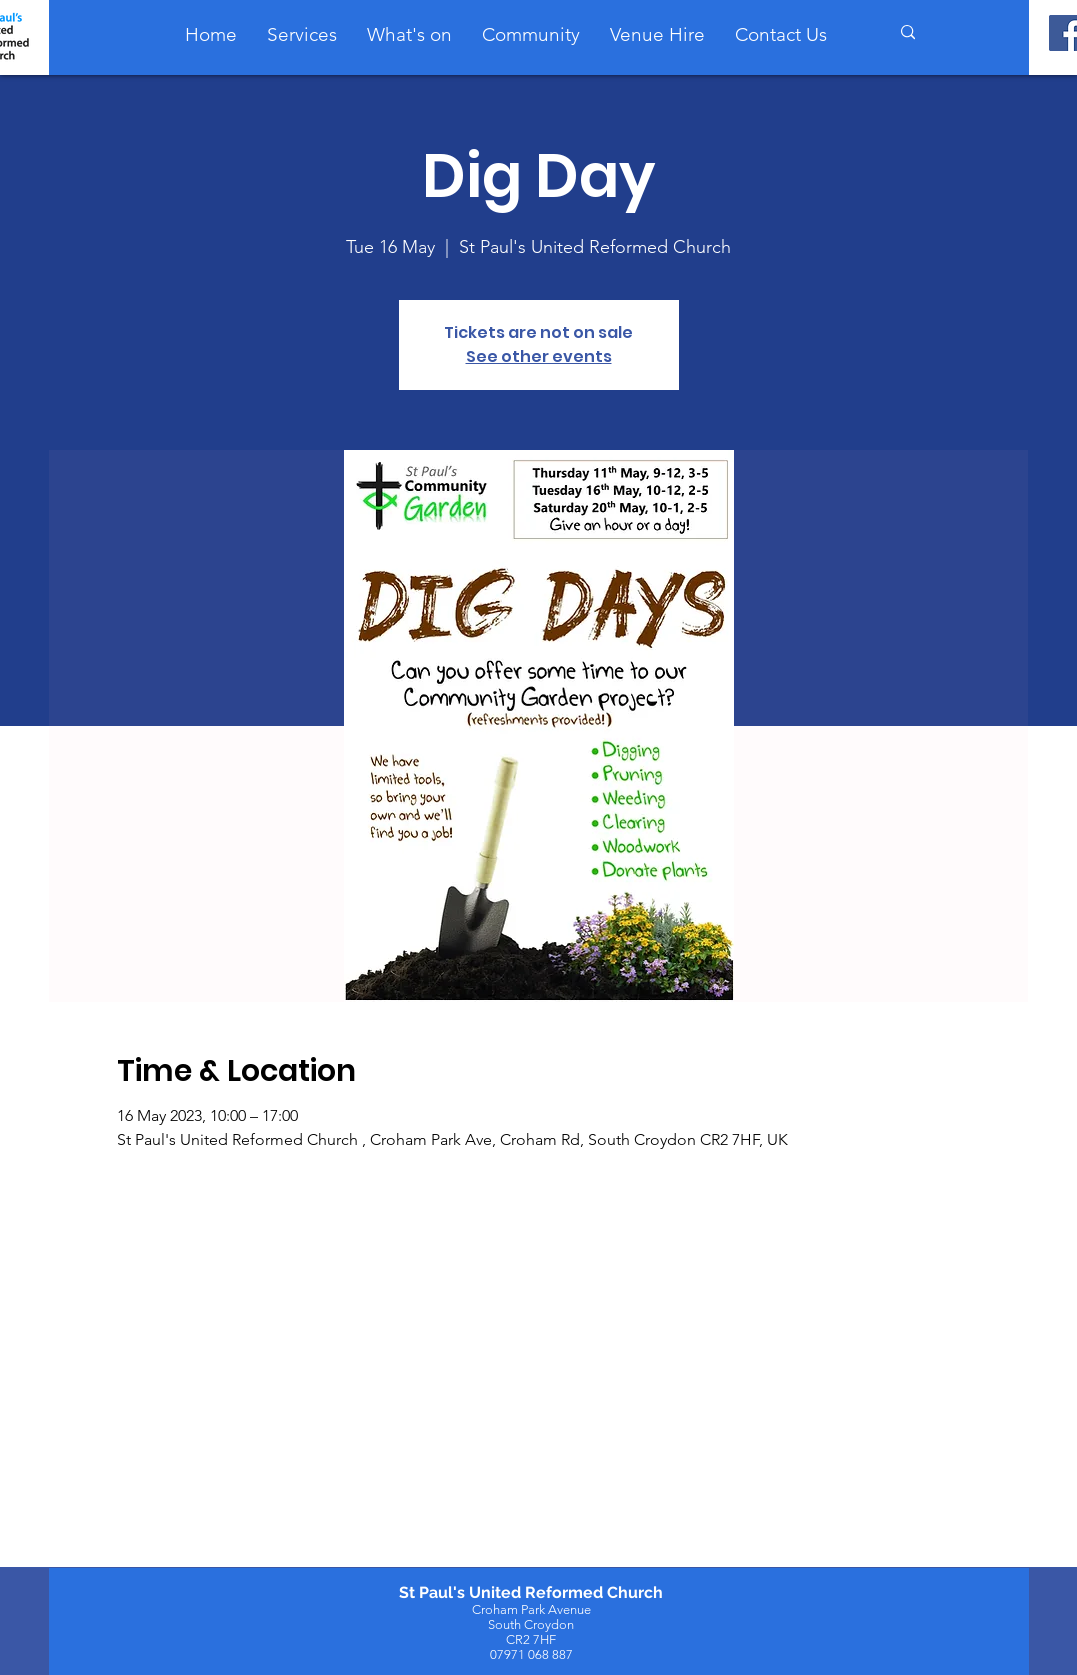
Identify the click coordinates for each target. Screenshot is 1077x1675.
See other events (539, 356)
